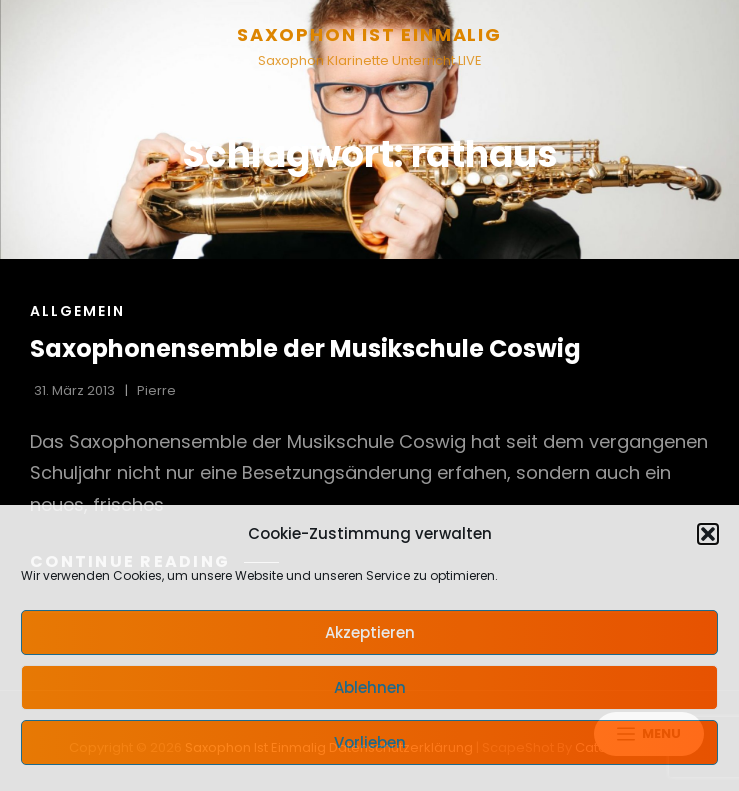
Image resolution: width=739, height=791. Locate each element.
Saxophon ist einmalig (369, 34)
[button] (708, 534)
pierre (156, 390)
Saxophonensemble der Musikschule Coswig (305, 348)
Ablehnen (370, 687)
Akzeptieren (370, 632)
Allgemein (77, 311)
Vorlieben (370, 742)
